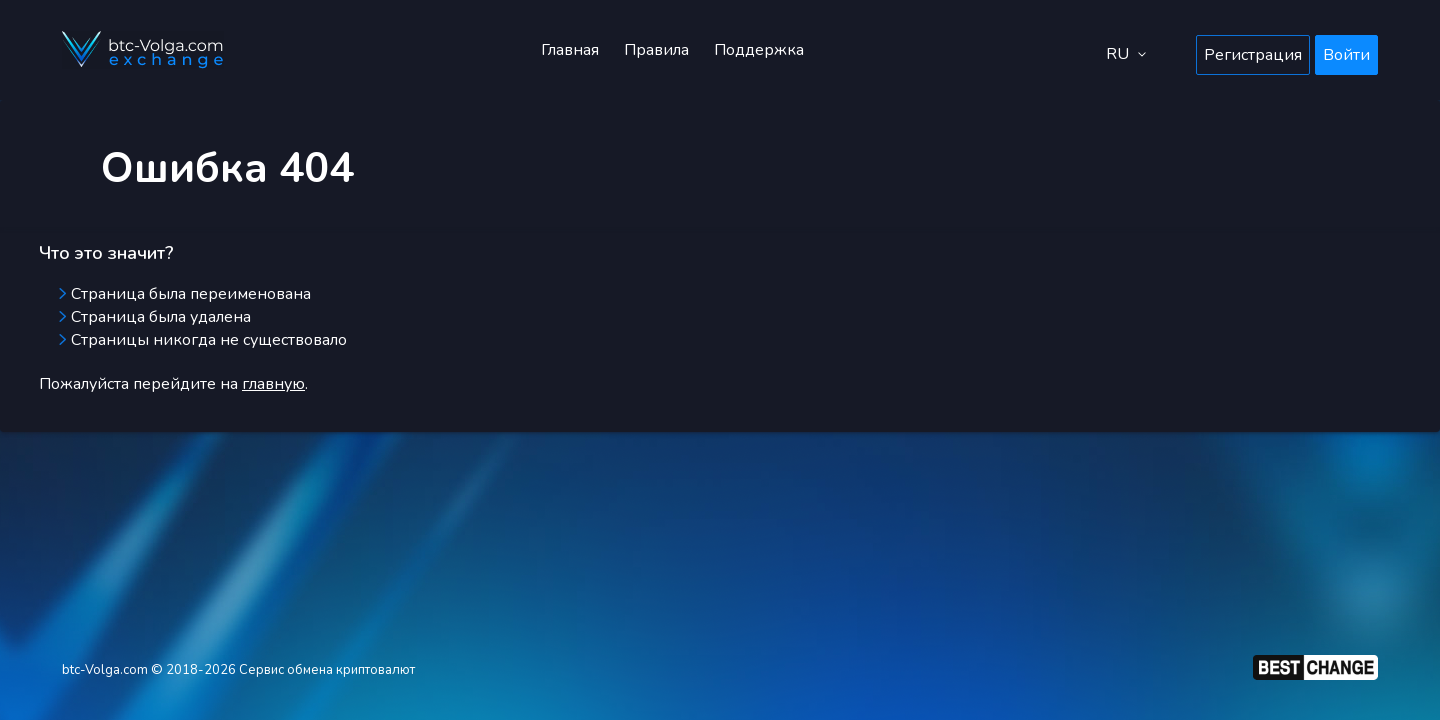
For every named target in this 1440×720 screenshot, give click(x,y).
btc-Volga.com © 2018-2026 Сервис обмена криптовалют (238, 670)
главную (273, 384)
